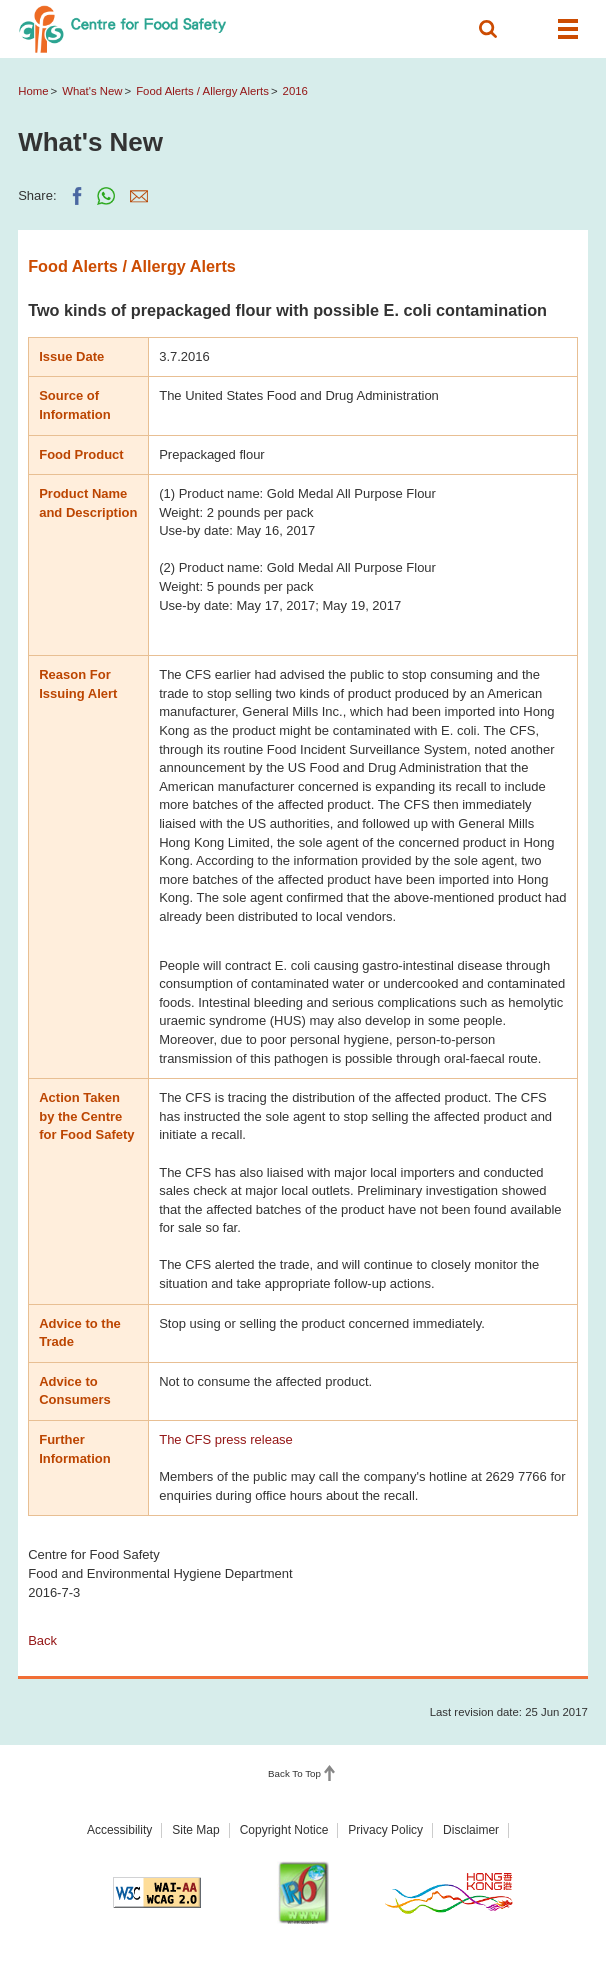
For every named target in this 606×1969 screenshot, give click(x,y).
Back (42, 1640)
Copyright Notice (284, 1830)
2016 (295, 91)
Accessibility (119, 1830)
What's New (92, 91)
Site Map (195, 1830)
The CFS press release (226, 1439)
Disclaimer (471, 1830)
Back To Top (294, 1773)
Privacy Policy (385, 1830)
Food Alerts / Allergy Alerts (202, 91)
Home (33, 91)
